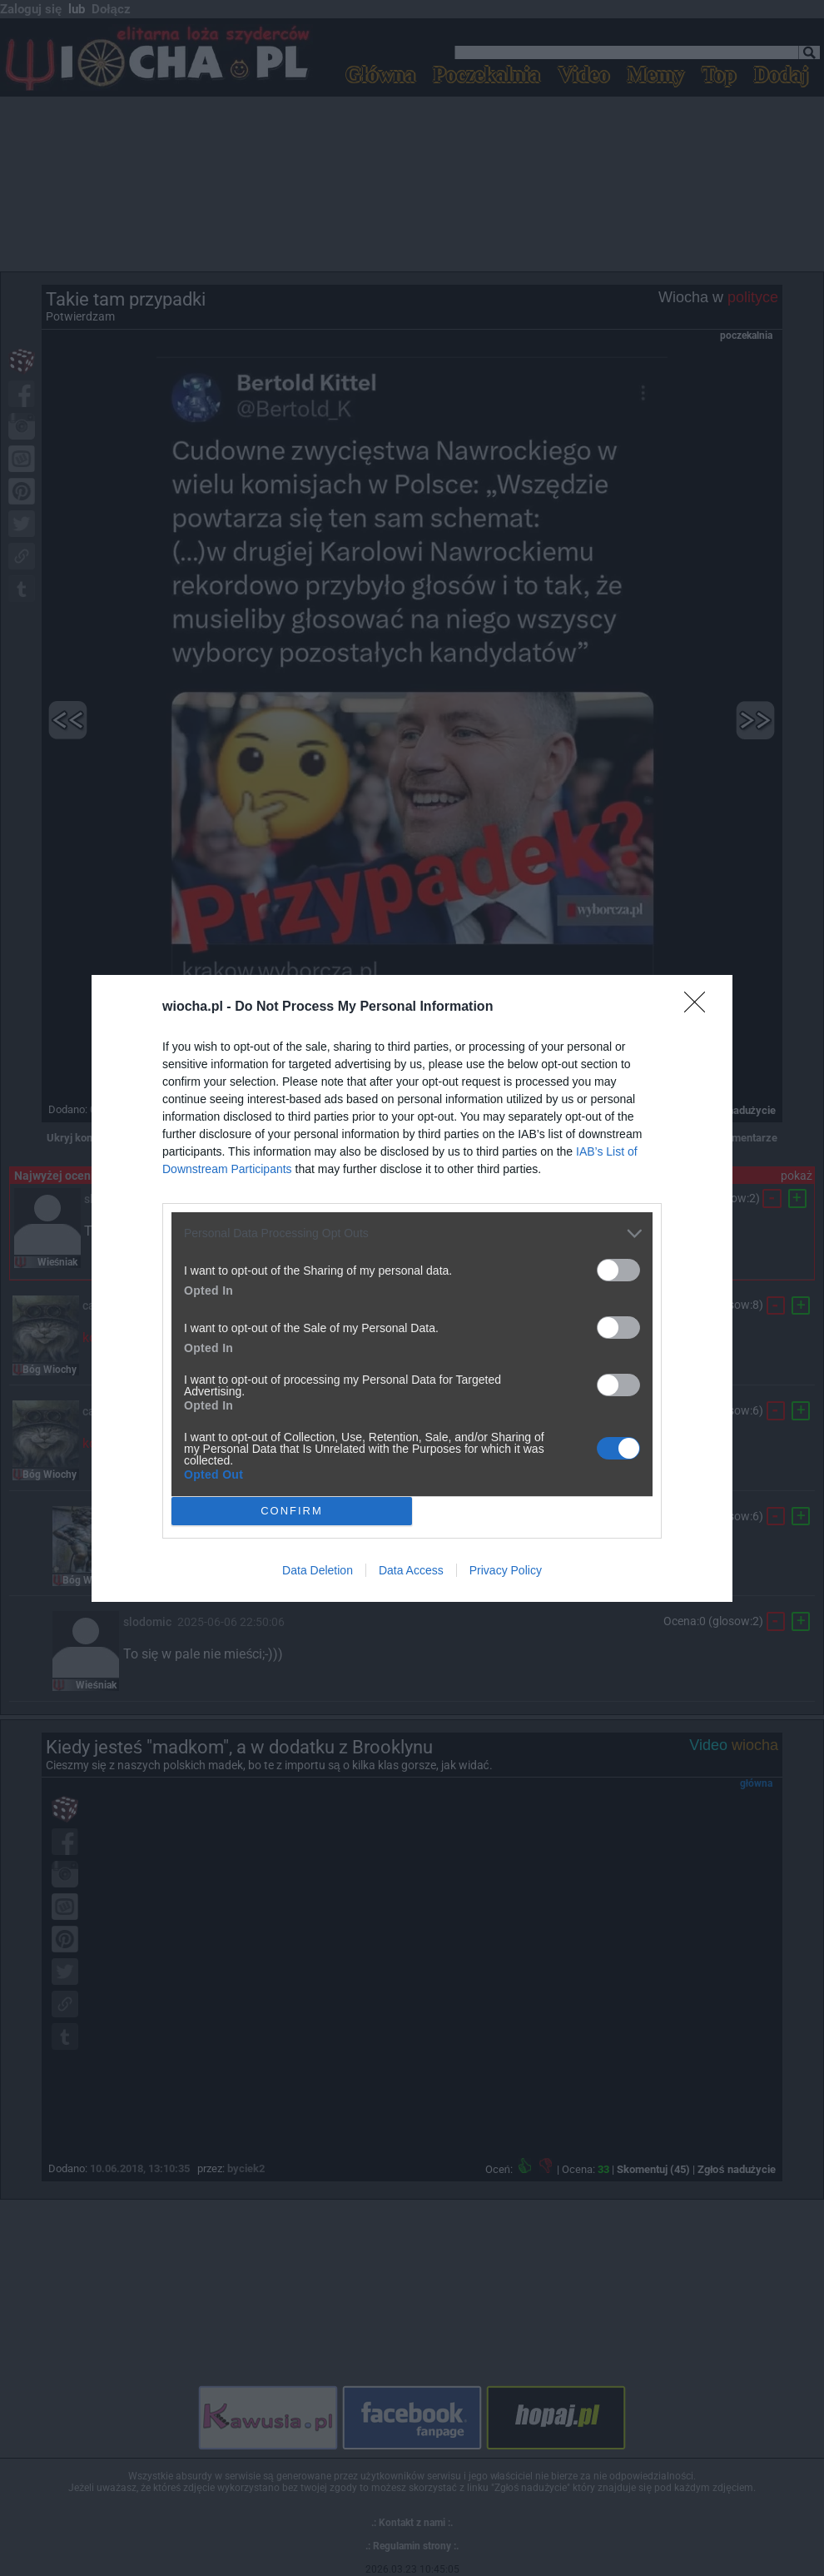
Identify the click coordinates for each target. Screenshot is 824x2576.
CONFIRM (292, 1510)
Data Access (411, 1570)
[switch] (618, 1270)
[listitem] (412, 1233)
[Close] (700, 1007)
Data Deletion (317, 1570)
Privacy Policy (505, 1570)
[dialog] (412, 1288)
